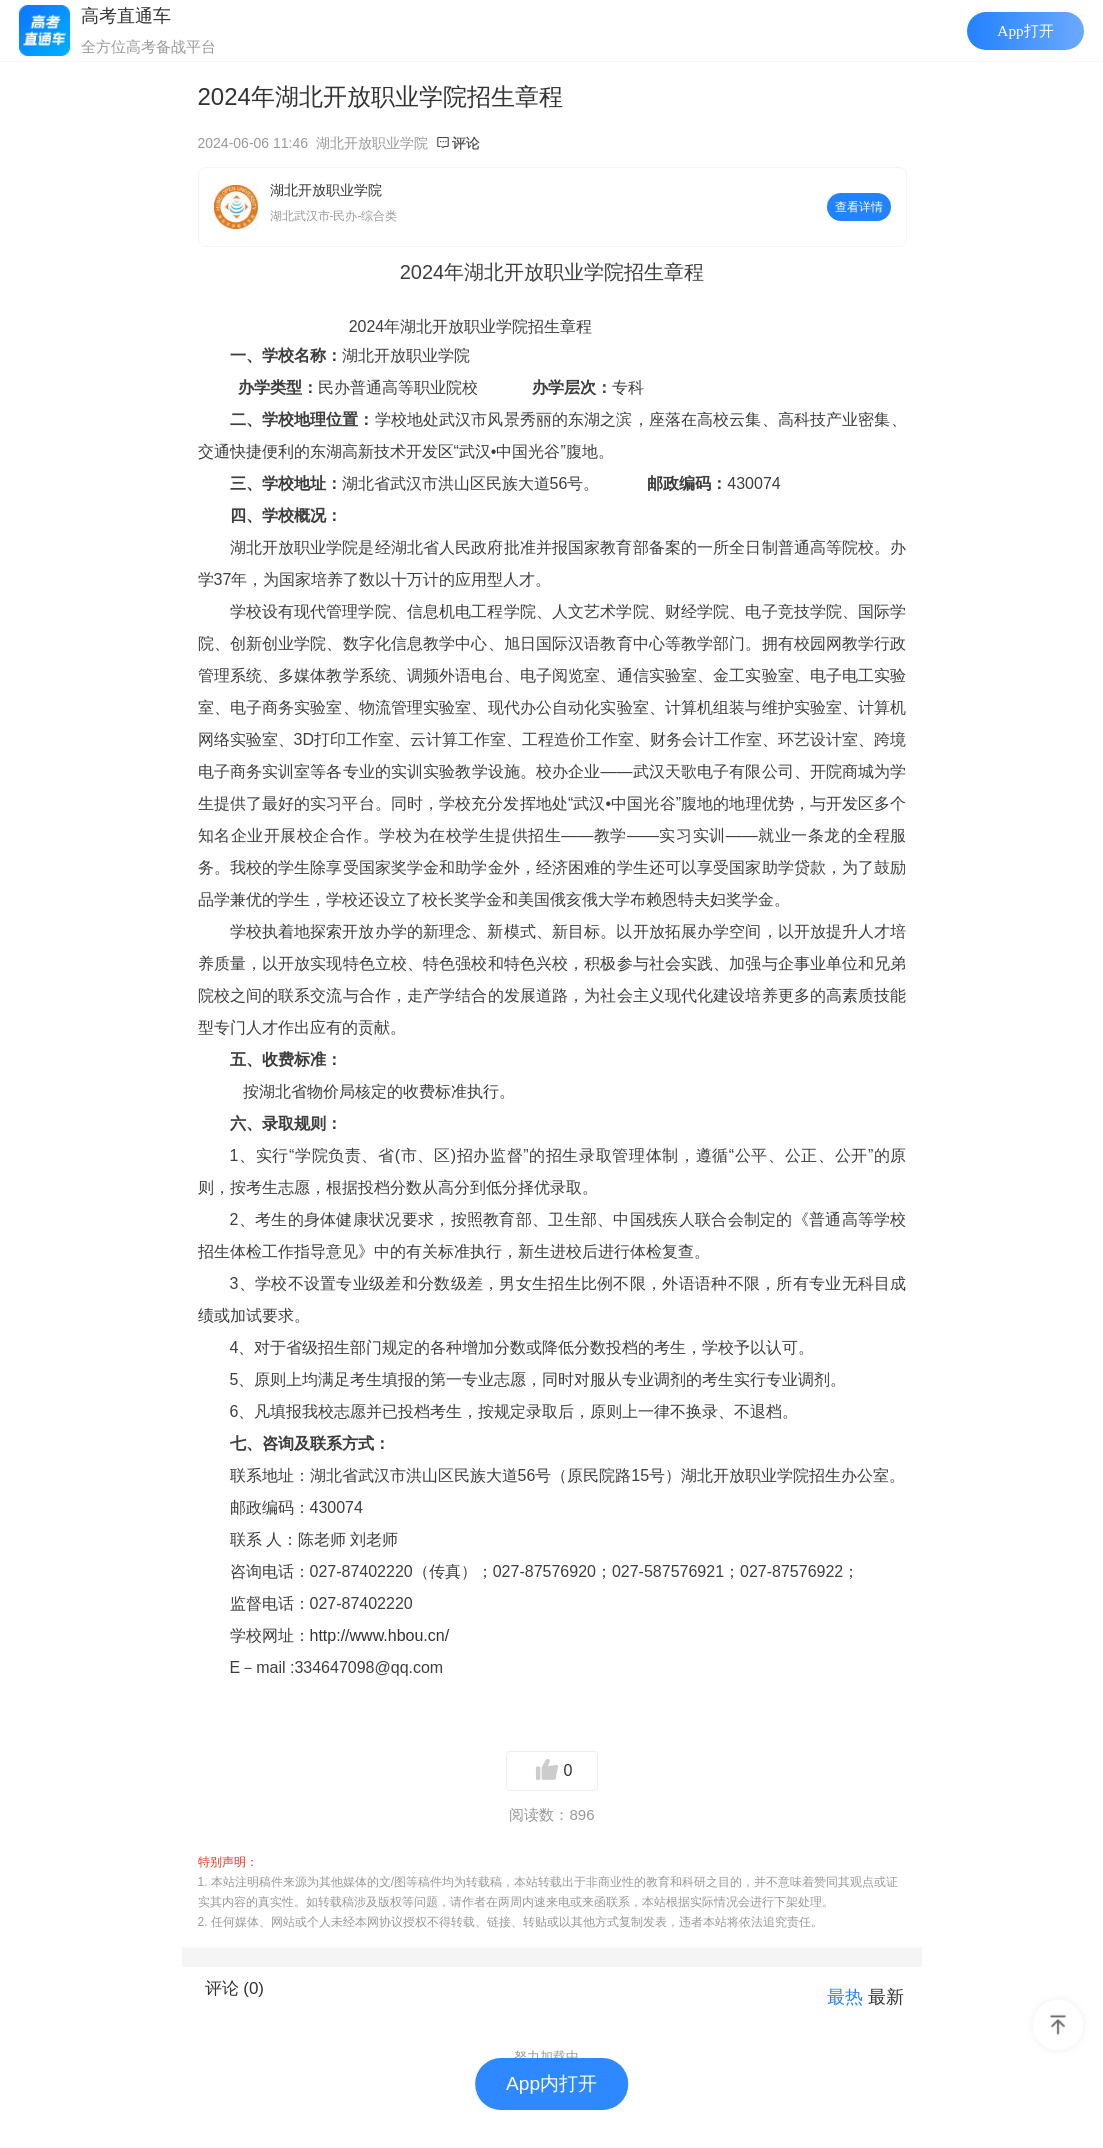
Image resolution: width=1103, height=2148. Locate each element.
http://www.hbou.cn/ (380, 1635)
